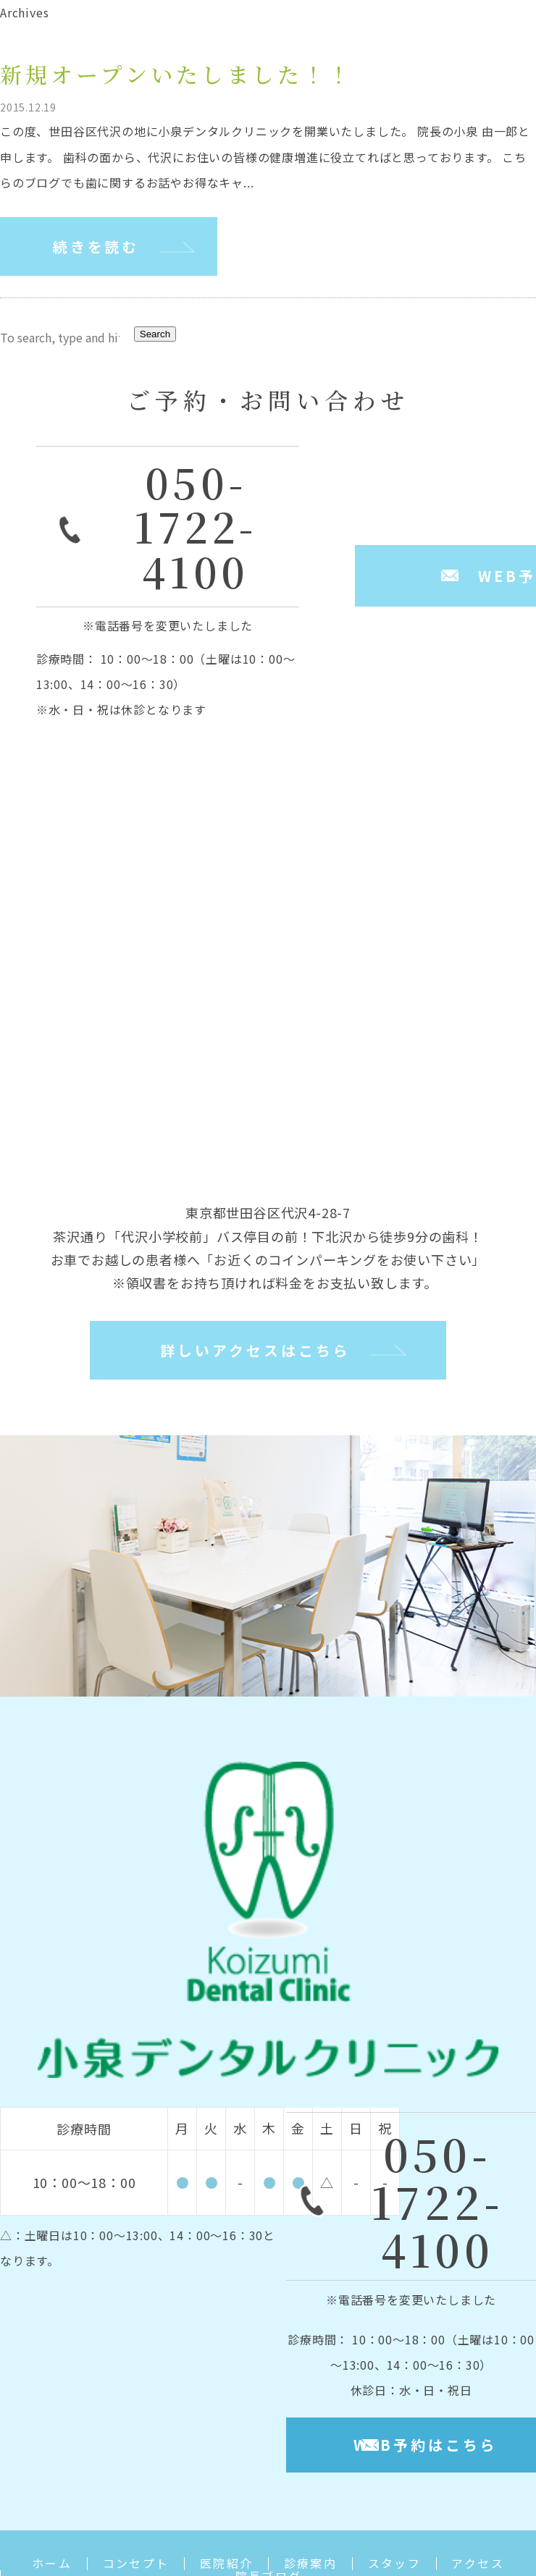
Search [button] (155, 334)
